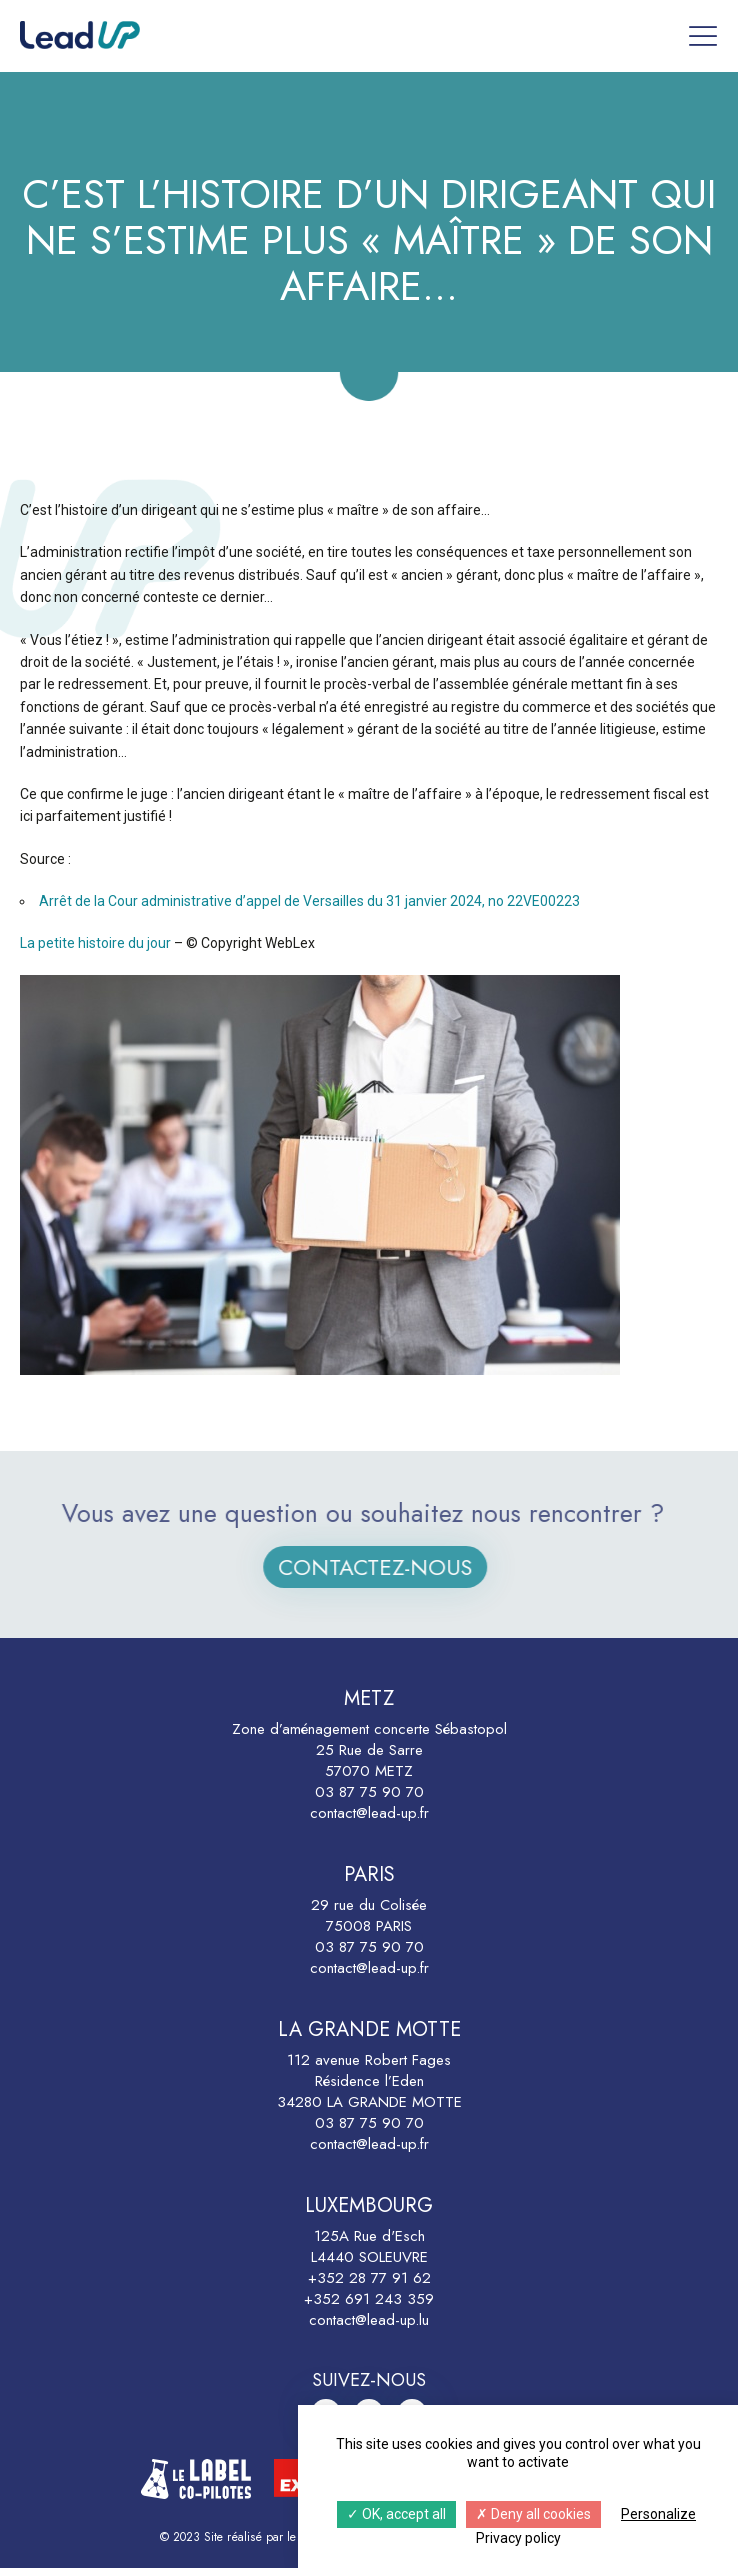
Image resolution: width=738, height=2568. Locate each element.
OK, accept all (396, 2514)
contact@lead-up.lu (369, 2320)
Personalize (658, 2514)
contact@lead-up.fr (369, 1813)
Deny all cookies (533, 2514)
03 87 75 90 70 (369, 1792)
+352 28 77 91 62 (369, 2278)
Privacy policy (518, 2538)
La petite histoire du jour (95, 943)
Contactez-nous (398, 1567)
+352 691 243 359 (369, 2299)
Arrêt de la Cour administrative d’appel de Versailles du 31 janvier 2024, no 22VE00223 (309, 901)
